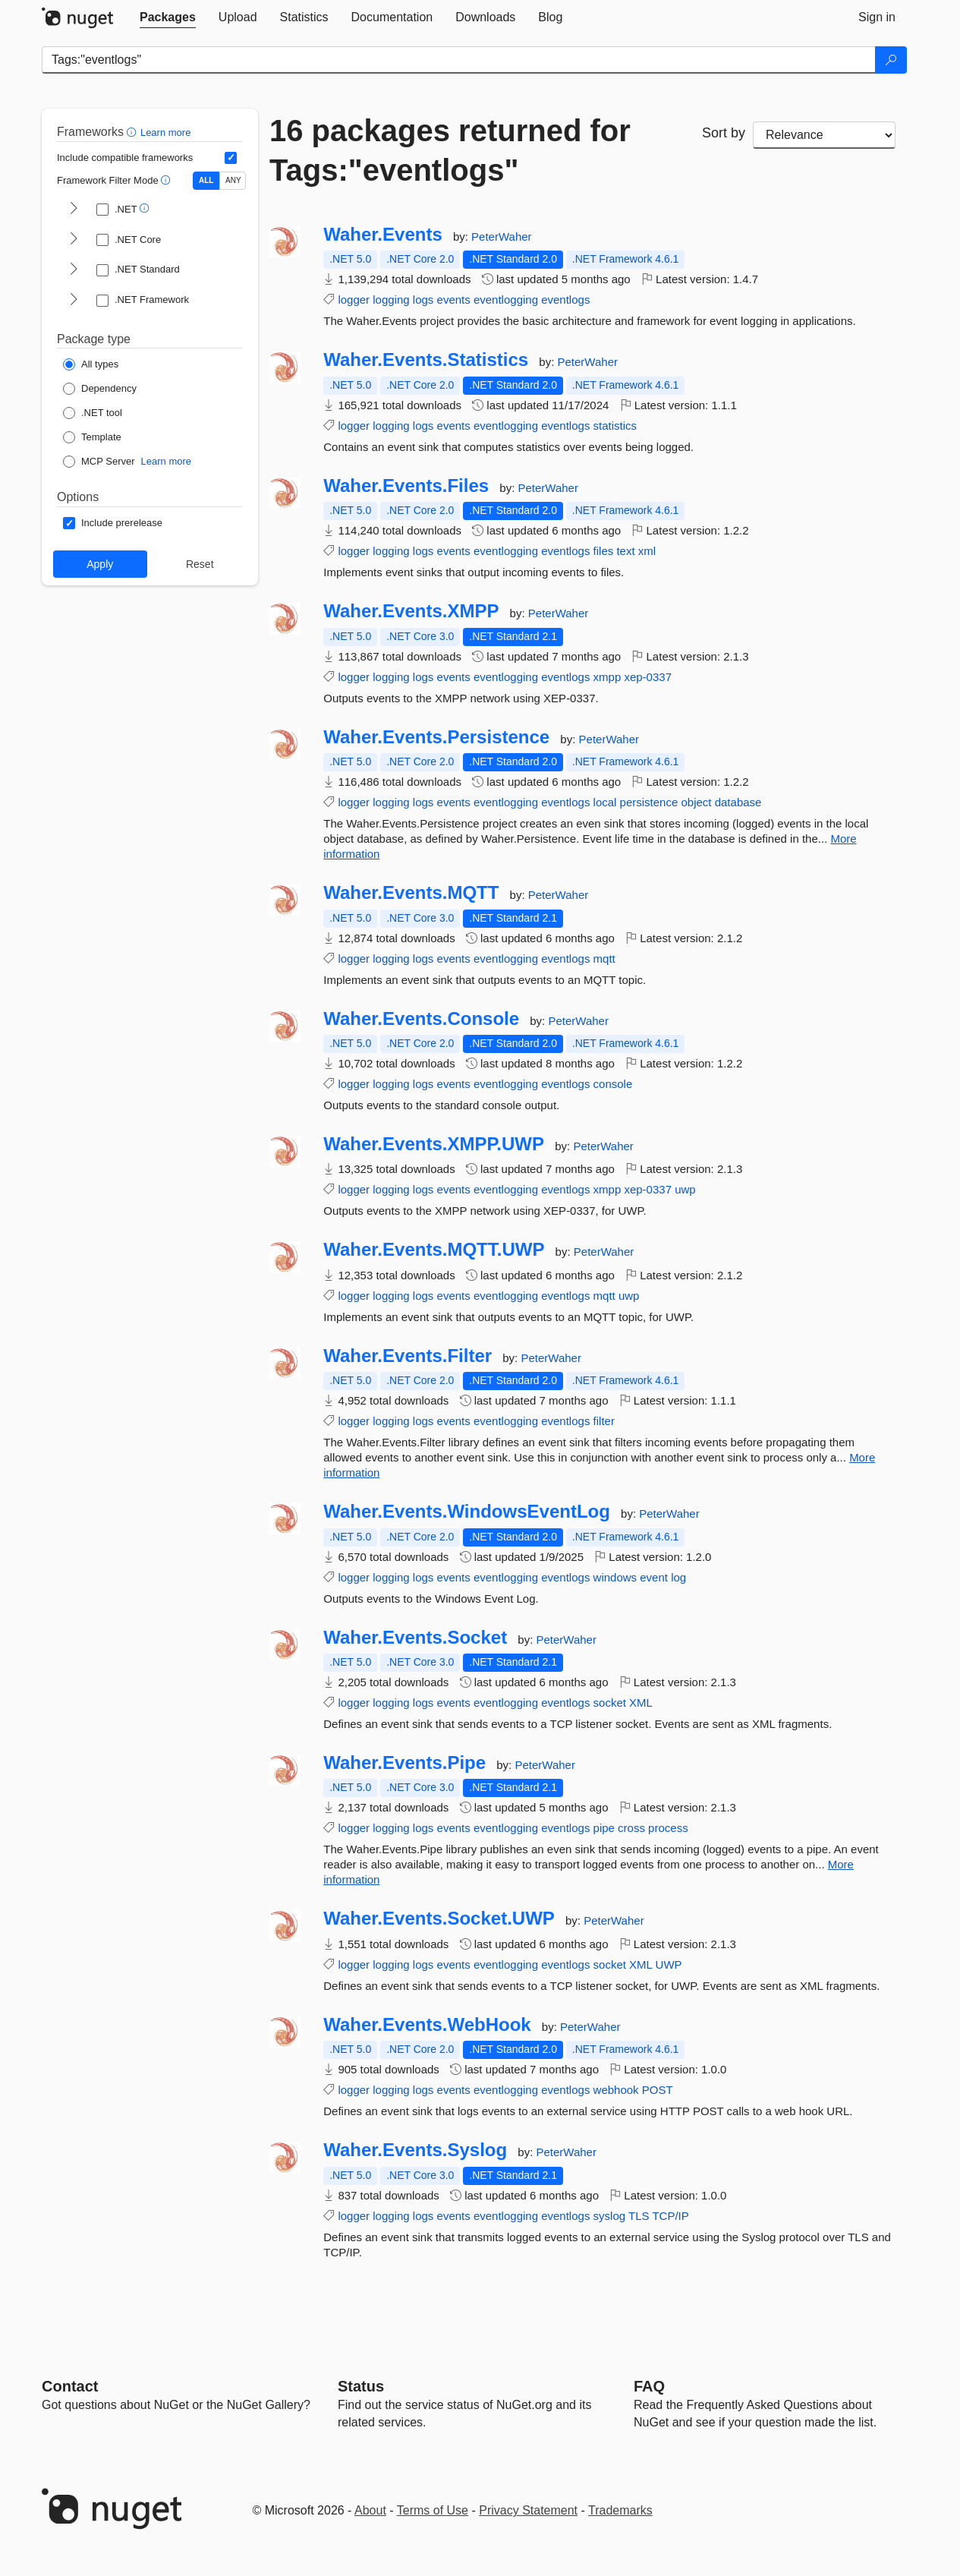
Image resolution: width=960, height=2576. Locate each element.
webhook (616, 2089)
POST (657, 2089)
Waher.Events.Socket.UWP (439, 1918)
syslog (609, 2215)
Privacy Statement (528, 2510)
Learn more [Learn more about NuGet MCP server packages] (166, 461)
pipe (604, 1827)
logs (423, 299)
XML (641, 1702)
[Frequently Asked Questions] (649, 2386)
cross (631, 1827)
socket (609, 1702)
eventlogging (506, 299)
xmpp (607, 676)
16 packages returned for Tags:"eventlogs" (450, 150)
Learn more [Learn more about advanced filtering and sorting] (165, 132)
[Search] (891, 60)
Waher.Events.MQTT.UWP (433, 1249)
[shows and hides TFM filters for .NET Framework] (73, 300)
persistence (649, 802)
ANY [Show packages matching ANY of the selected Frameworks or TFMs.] (233, 180)
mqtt (604, 958)
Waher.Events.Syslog (415, 2150)
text (625, 550)
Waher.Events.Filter (407, 1356)
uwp (685, 1189)
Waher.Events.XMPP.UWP (433, 1144)
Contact (70, 2386)
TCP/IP (670, 2215)
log (678, 1577)
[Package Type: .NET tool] (92, 413)
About (370, 2510)
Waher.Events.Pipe (404, 1763)
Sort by (723, 132)
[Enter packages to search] (459, 60)
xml (647, 550)
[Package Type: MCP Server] (99, 461)
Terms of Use (432, 2510)
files (603, 550)
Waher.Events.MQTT (411, 892)
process (668, 1827)
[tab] (167, 17)
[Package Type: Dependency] (100, 389)
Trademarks (620, 2510)
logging (391, 299)
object (696, 802)
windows (615, 1577)
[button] (133, 131)
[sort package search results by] (824, 135)
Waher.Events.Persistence (436, 737)
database (738, 802)
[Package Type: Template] (92, 437)
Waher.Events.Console (421, 1019)
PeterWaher (501, 236)
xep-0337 (648, 676)
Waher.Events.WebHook (426, 2024)
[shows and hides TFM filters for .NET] (73, 209)
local (605, 802)
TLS (639, 2215)
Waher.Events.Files (406, 486)
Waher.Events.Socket (415, 1637)
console (613, 1083)
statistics (615, 425)
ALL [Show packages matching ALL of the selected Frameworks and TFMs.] (206, 180)
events (454, 299)
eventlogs (565, 299)
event (654, 1577)
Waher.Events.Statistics (425, 360)
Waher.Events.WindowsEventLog (466, 1511)
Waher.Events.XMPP (411, 611)
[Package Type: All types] (90, 364)
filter (604, 1420)
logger (354, 299)
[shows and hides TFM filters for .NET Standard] (73, 270)
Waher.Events (382, 234)
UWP (669, 1964)
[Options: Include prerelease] (112, 523)
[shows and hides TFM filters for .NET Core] (73, 240)
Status (361, 2386)
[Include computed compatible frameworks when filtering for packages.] (231, 158)
